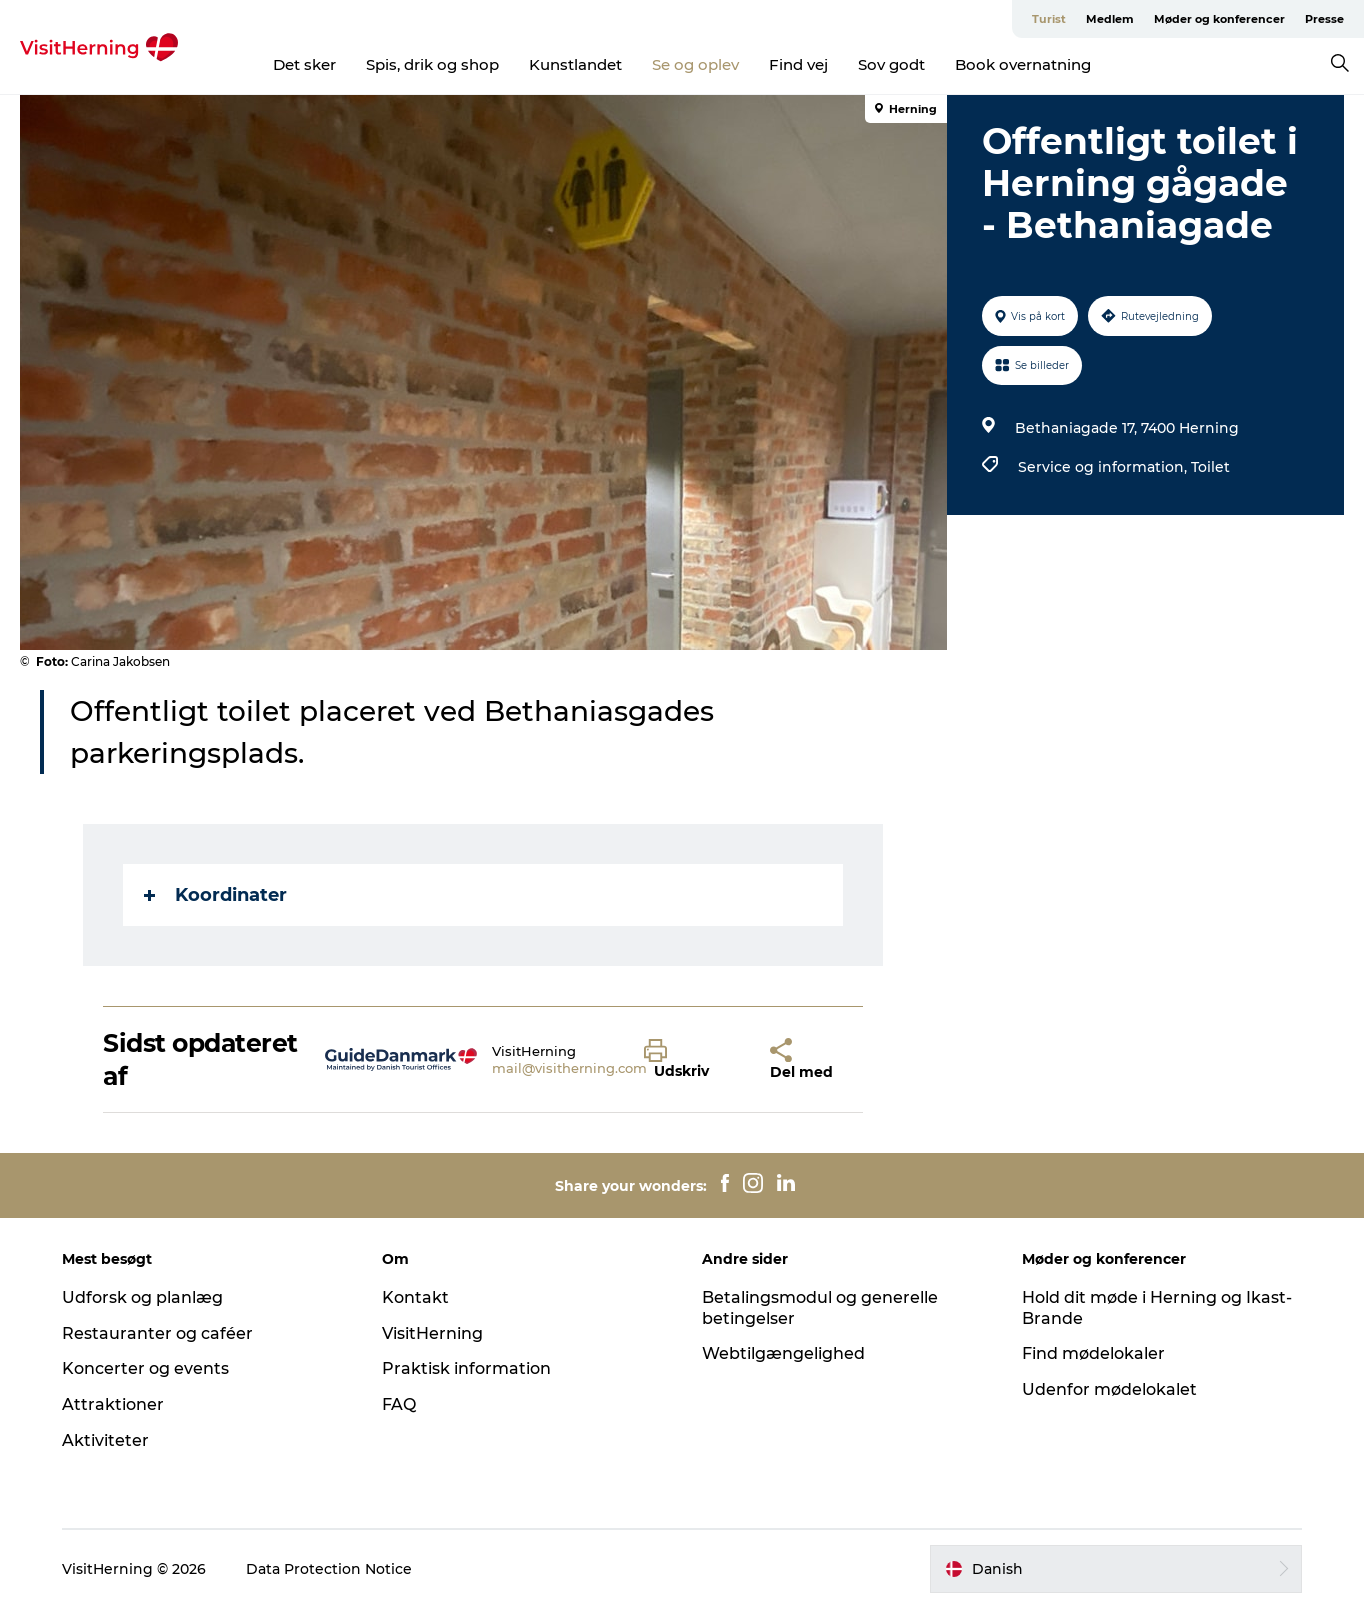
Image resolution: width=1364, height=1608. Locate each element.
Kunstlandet (575, 64)
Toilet (1210, 467)
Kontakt (415, 1297)
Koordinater (215, 895)
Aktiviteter (105, 1440)
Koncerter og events (145, 1368)
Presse (1324, 19)
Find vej (798, 64)
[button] (692, 1060)
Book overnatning (1023, 64)
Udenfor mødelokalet (1109, 1389)
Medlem (1110, 19)
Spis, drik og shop (432, 64)
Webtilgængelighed (783, 1353)
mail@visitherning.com (569, 1068)
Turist (1049, 19)
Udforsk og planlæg (142, 1297)
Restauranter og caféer (157, 1333)
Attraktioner (113, 1404)
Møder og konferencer (1219, 19)
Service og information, (1104, 467)
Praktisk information (466, 1368)
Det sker (304, 64)
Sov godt (891, 64)
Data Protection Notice (329, 1569)
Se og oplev (695, 64)
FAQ (399, 1404)
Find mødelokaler (1093, 1353)
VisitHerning (432, 1333)
